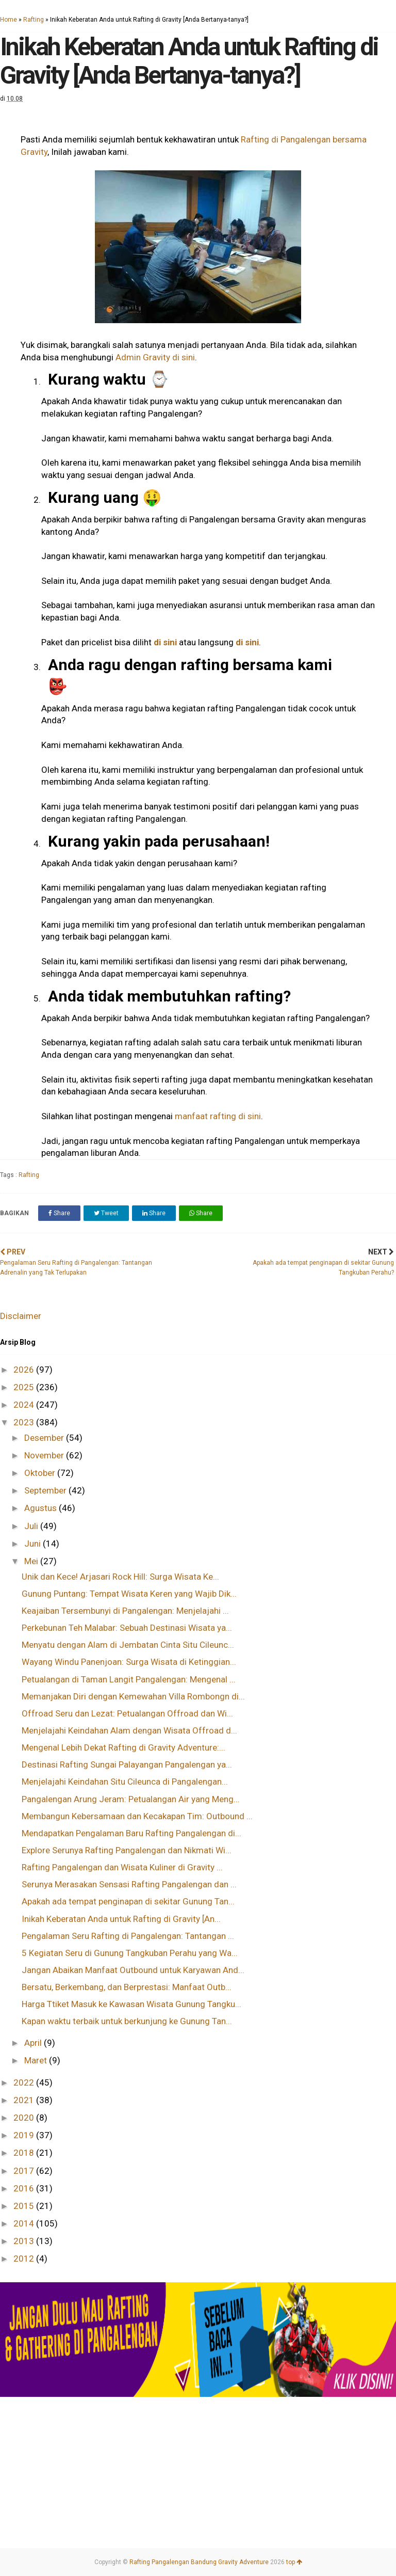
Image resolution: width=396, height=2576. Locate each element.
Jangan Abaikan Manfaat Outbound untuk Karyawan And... (133, 1970)
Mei (32, 1561)
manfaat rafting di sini (218, 1116)
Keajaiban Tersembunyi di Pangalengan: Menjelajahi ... (125, 1610)
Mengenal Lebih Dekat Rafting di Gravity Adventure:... (123, 1747)
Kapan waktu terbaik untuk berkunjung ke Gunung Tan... (127, 2021)
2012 (24, 2258)
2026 (24, 1369)
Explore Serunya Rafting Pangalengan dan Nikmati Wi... (127, 1850)
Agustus (41, 1508)
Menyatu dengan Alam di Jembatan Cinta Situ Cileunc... (128, 1645)
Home (8, 19)
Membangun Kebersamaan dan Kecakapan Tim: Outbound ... (137, 1816)
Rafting (33, 19)
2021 (24, 2100)
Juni (33, 1543)
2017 (24, 2171)
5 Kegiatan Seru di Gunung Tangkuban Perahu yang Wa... (130, 1953)
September (46, 1490)
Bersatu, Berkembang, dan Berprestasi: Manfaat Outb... (127, 1987)
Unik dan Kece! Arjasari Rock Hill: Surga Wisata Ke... (120, 1576)
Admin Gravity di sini (155, 357)
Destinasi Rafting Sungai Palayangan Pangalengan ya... (127, 1764)
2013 (24, 2241)
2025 (24, 1387)
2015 (24, 2206)
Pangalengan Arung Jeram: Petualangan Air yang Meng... (131, 1799)
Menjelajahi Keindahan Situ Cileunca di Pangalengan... (125, 1781)
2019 (24, 2135)
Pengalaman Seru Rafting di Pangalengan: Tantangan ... (128, 1936)
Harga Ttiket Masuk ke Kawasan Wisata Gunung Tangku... (131, 2004)
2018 (24, 2153)
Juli (32, 1526)
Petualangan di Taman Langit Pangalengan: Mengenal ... (129, 1679)
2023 (24, 1422)
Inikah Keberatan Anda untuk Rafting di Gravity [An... (121, 1919)
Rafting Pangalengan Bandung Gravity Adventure (199, 2562)
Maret (36, 2060)
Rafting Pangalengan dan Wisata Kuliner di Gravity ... (122, 1867)
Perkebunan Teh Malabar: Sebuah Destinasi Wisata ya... (127, 1628)
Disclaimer (20, 1316)
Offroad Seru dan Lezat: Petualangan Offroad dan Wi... (127, 1713)
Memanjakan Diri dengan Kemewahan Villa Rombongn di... (133, 1696)
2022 (24, 2082)
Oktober (40, 1473)
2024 (24, 1405)
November (45, 1455)
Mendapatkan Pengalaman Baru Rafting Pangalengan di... (131, 1833)
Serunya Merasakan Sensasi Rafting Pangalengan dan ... (129, 1884)
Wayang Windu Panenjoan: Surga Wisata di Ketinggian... (129, 1662)
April (34, 2043)
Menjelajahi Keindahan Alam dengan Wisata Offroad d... (129, 1730)
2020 (24, 2117)
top (294, 2562)
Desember (45, 1438)
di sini (165, 642)
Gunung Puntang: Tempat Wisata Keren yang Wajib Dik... (129, 1593)
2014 (24, 2223)
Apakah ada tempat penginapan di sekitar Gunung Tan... (128, 1901)
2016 (24, 2188)
